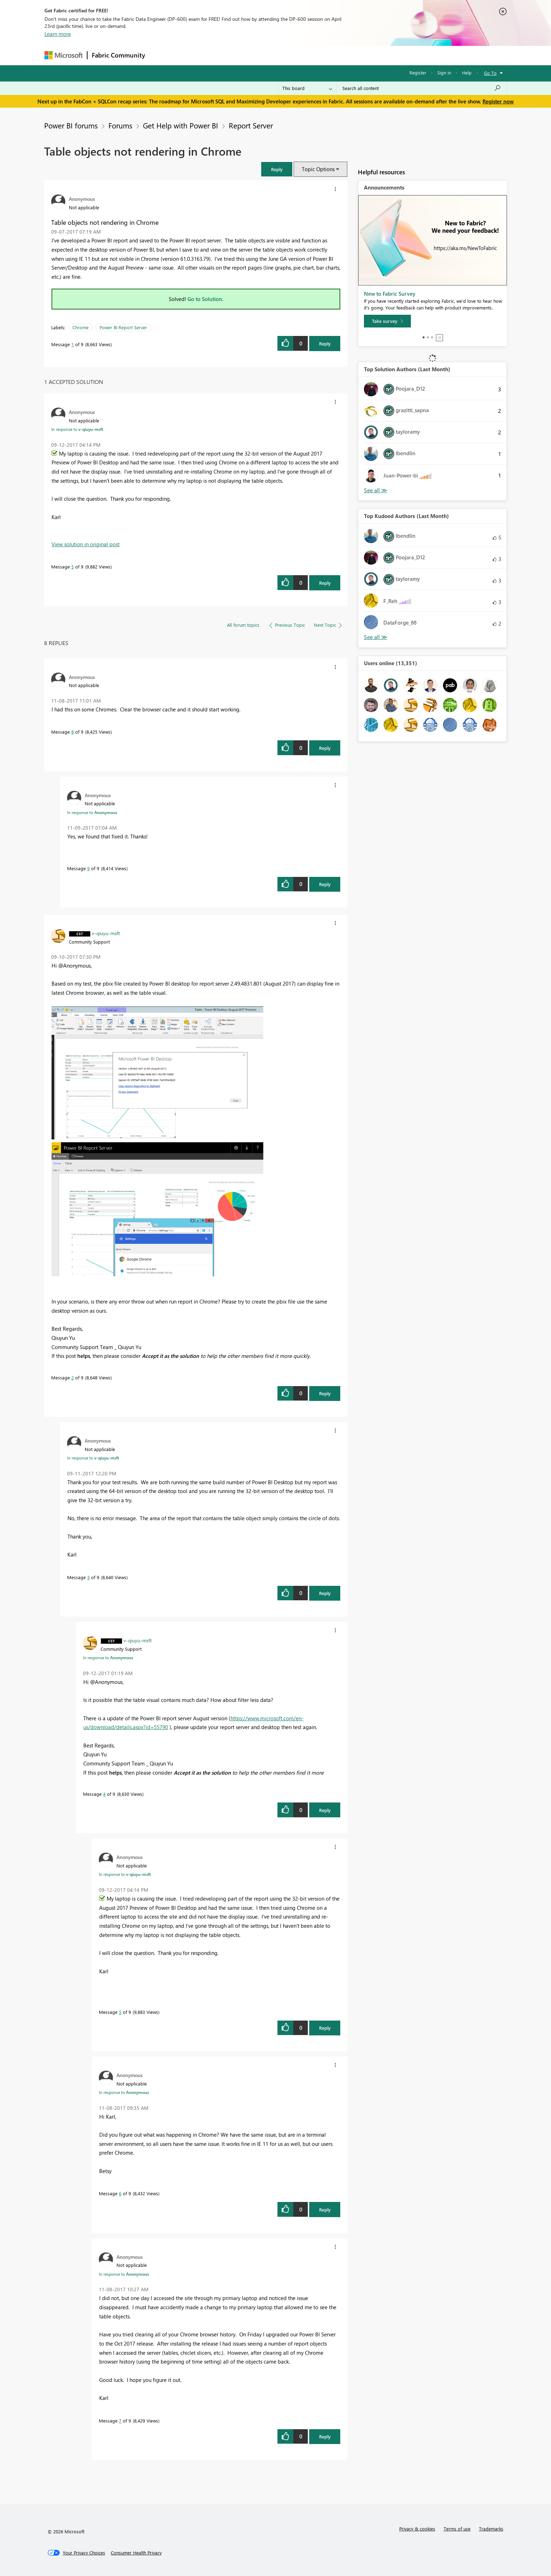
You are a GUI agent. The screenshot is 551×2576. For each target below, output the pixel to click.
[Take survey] (387, 321)
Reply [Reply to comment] (325, 583)
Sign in (444, 73)
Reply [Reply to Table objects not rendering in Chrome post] (325, 344)
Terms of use (457, 2529)
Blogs (284, 55)
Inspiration (192, 55)
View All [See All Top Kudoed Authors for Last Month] (375, 637)
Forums (161, 55)
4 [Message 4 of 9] (104, 1794)
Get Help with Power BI (180, 125)
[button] (276, 169)
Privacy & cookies (417, 2529)
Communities (252, 55)
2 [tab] (427, 337)
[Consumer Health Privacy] (136, 2552)
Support (341, 55)
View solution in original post (86, 544)
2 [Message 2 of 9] (72, 1377)
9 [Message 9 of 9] (88, 868)
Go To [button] (490, 73)
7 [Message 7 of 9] (120, 2421)
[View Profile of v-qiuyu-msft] (106, 933)
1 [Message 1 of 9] (72, 344)
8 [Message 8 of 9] (72, 732)
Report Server (251, 125)
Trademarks (491, 2529)
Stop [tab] (439, 337)
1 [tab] (423, 337)
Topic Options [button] (318, 169)
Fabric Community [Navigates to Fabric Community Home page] (118, 55)
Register (417, 73)
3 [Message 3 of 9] (88, 1577)
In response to (77, 429)
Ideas (221, 55)
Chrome (80, 327)
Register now (498, 101)
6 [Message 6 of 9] (120, 2193)
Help (467, 73)
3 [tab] (432, 337)
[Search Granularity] (307, 88)
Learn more (57, 33)
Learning (311, 55)
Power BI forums (71, 125)
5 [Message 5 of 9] (72, 567)
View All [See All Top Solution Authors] (375, 490)
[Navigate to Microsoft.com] (63, 55)
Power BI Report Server (123, 327)
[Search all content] (421, 88)
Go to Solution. (205, 298)
